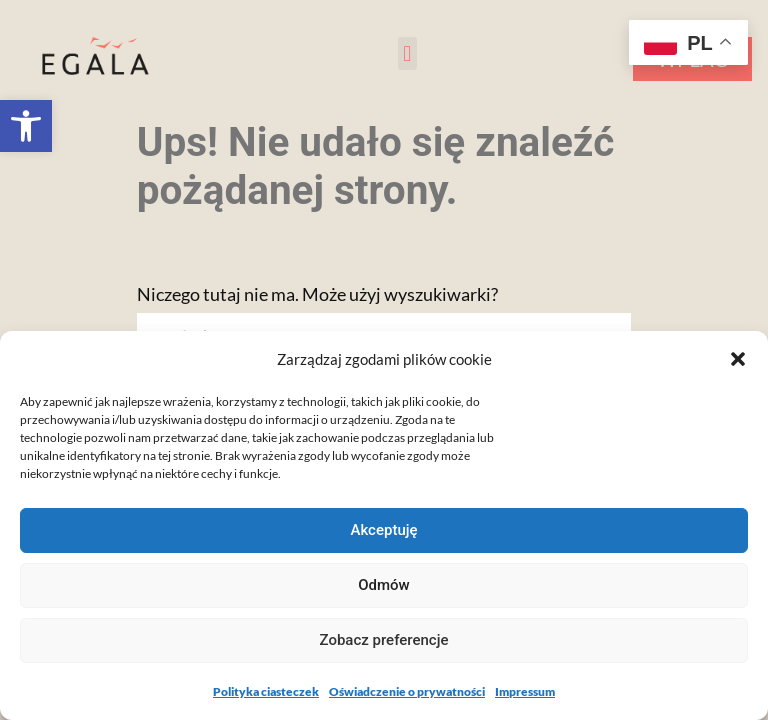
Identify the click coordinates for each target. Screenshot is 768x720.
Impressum (525, 691)
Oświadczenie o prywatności (407, 691)
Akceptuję (383, 530)
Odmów (384, 585)
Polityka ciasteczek (266, 691)
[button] (26, 126)
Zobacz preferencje (384, 640)
